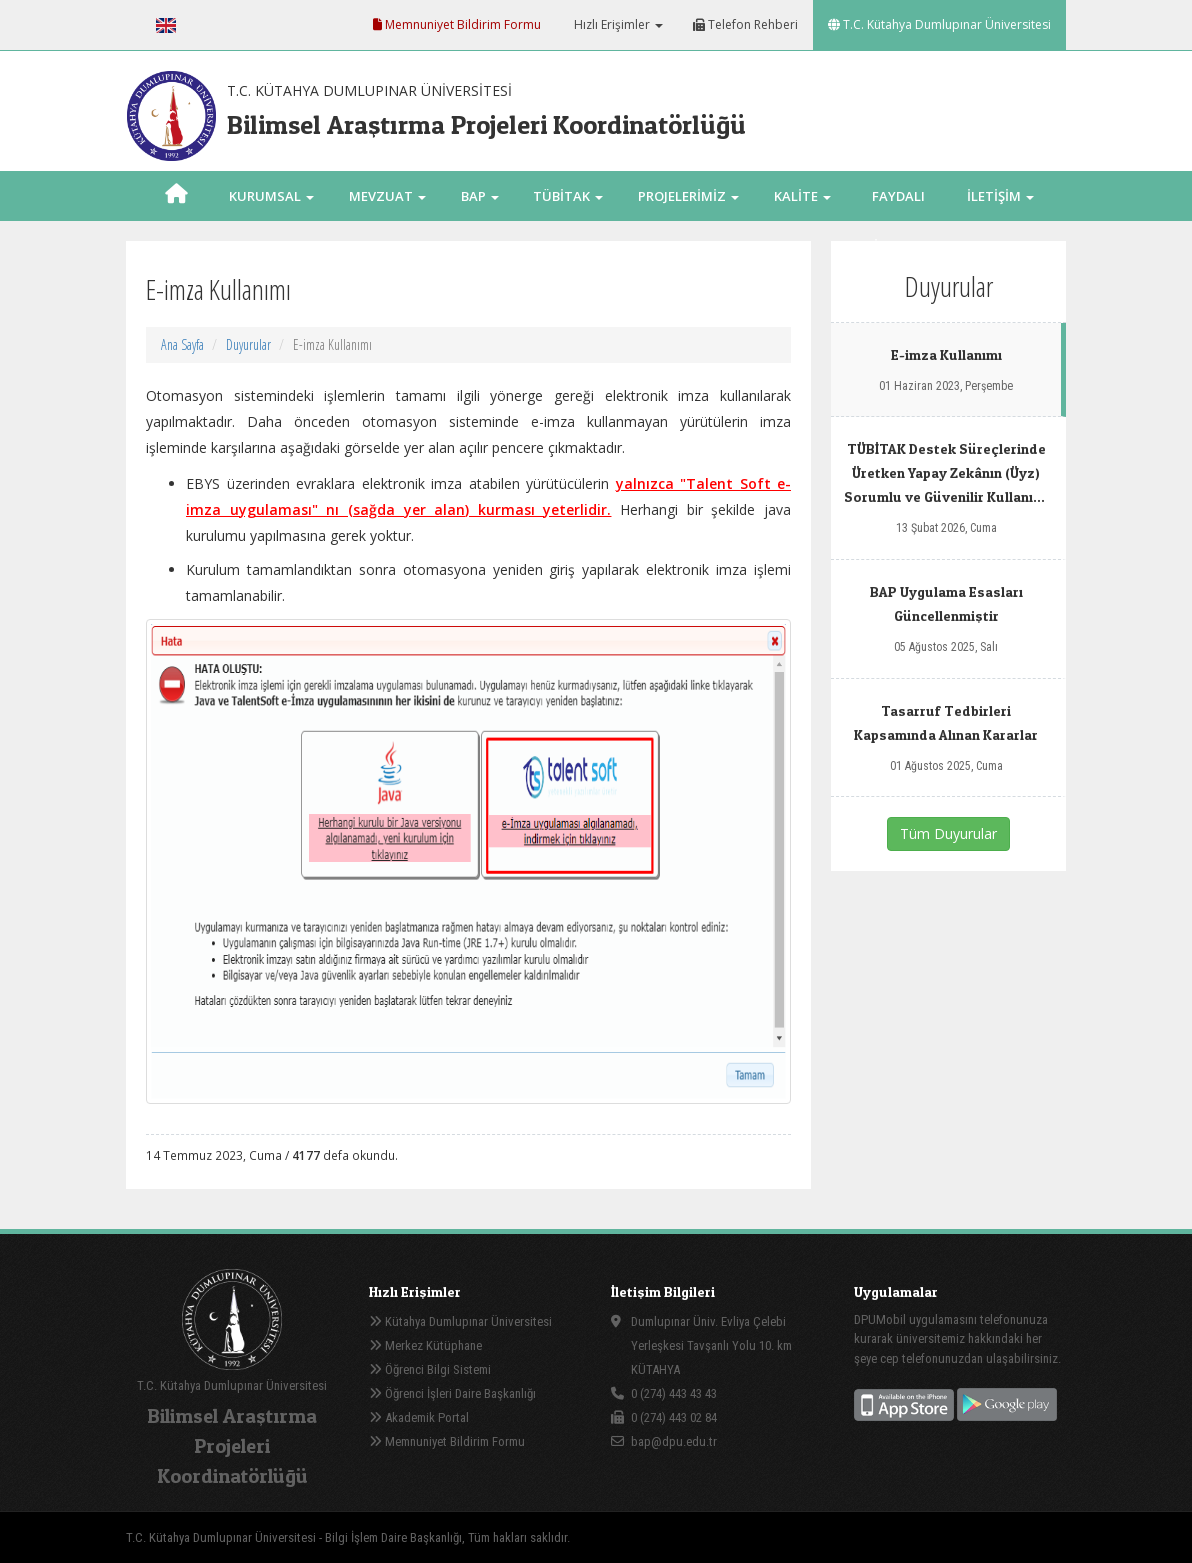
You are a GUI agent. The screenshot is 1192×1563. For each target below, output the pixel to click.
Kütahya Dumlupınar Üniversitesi (460, 1321)
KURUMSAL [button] (271, 196)
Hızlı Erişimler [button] (617, 24)
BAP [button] (480, 196)
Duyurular (248, 344)
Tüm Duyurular (948, 833)
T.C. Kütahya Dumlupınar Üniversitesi (939, 24)
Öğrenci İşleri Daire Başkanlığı (452, 1393)
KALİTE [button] (802, 196)
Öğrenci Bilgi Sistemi (430, 1369)
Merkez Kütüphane (425, 1345)
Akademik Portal (419, 1417)
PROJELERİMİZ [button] (688, 196)
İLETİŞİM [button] (1000, 196)
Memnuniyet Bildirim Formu (457, 24)
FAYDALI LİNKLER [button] (899, 221)
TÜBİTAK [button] (568, 196)
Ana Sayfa (182, 344)
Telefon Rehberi (745, 24)
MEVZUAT (387, 196)
